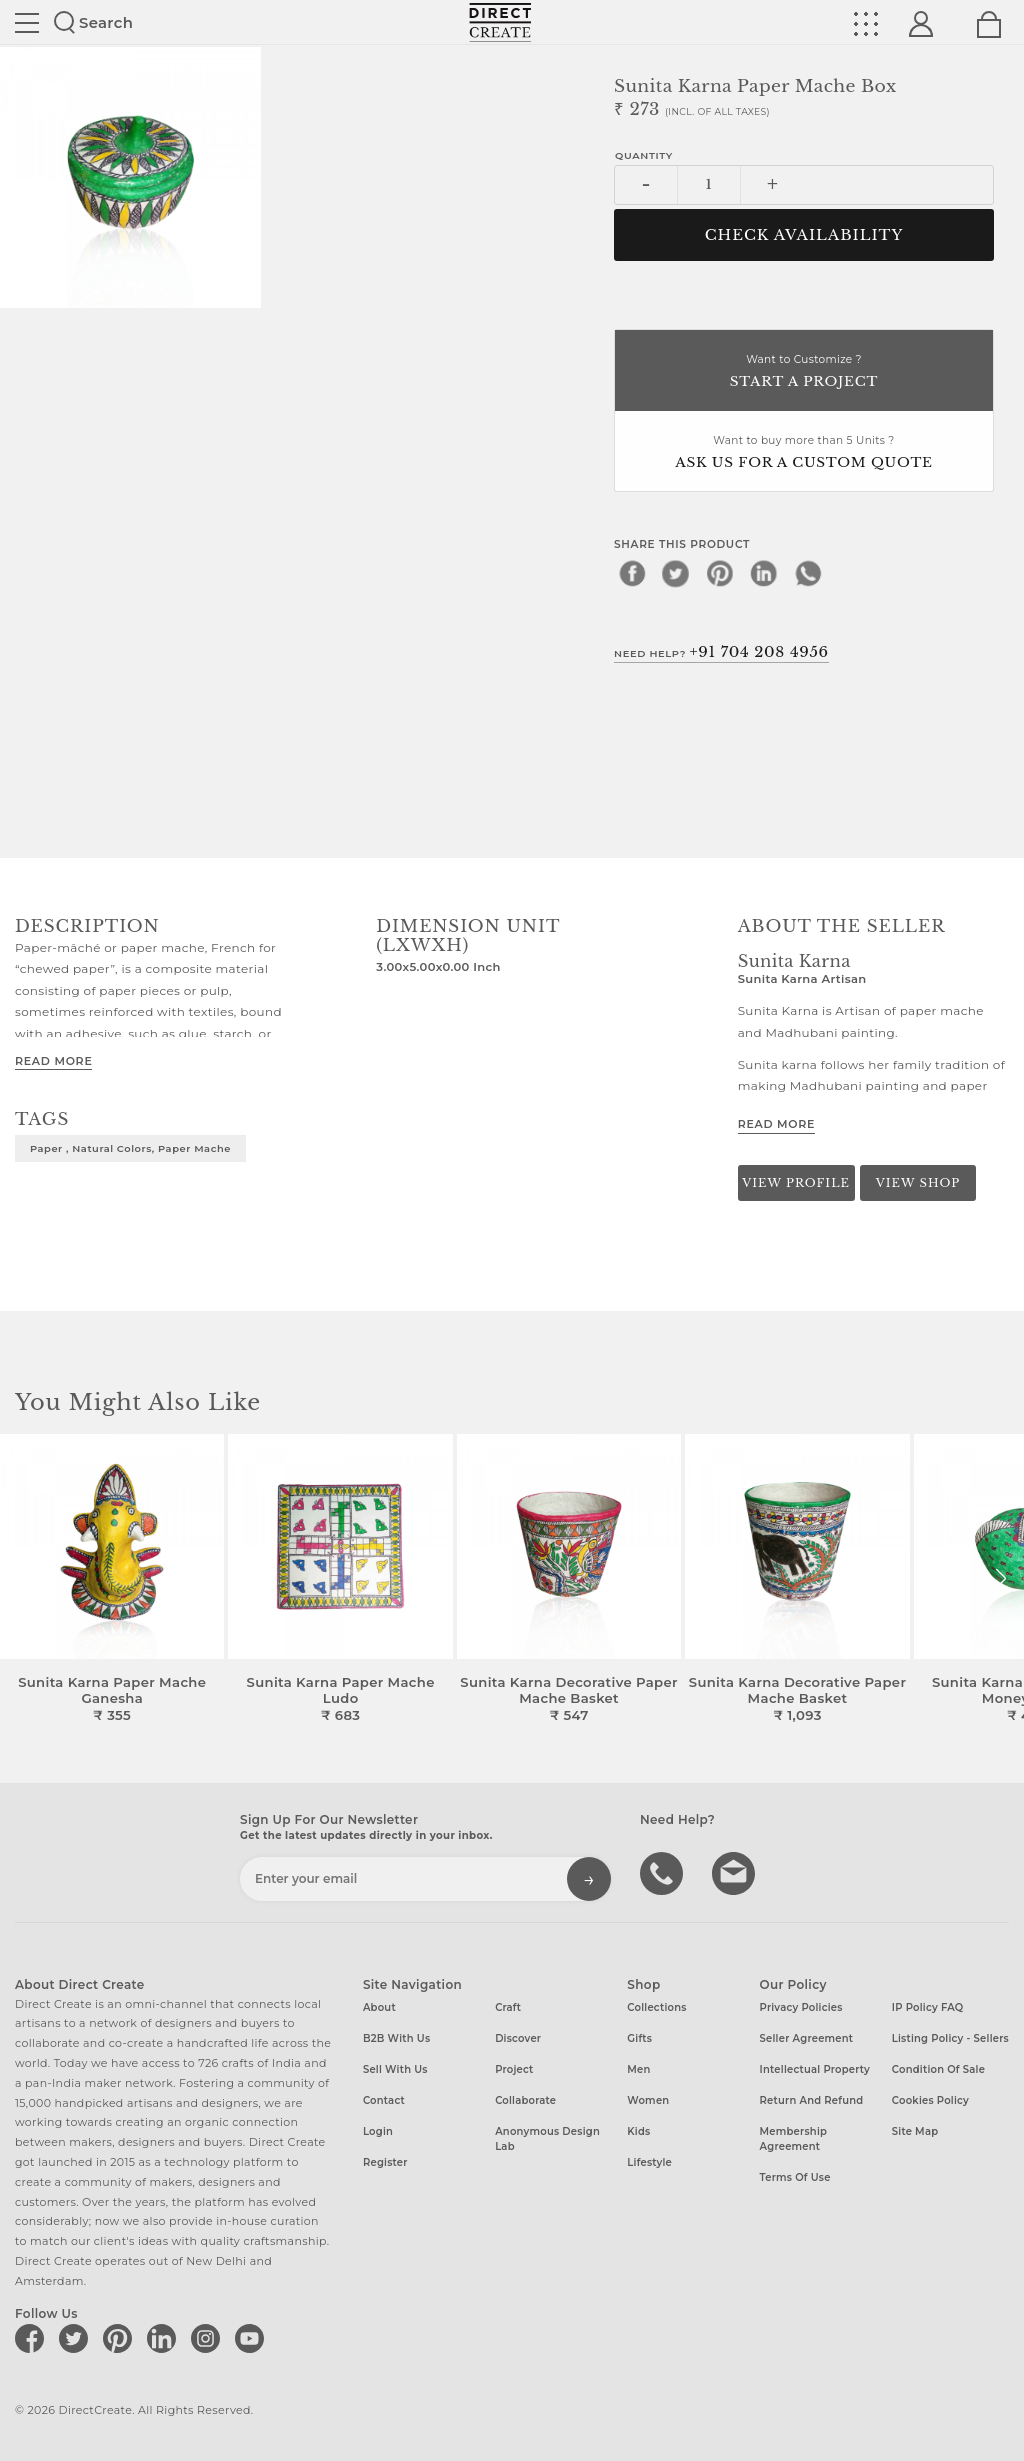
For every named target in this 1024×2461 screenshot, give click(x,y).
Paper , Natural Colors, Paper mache (130, 1148)
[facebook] (632, 573)
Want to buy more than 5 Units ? (804, 453)
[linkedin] (764, 573)
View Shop (918, 1183)
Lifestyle (649, 2162)
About (379, 2007)
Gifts (639, 2038)
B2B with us (396, 2038)
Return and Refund (812, 2100)
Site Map (915, 2131)
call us (664, 1872)
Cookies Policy (930, 2100)
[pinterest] (720, 573)
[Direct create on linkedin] (165, 2338)
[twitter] (676, 573)
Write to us (736, 1872)
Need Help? (721, 652)
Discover (518, 2038)
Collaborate (525, 2100)
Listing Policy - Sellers (950, 2038)
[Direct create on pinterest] (121, 2338)
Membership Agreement (794, 2139)
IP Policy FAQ (928, 2007)
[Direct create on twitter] (77, 2338)
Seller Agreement (807, 2038)
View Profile (796, 1183)
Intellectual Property (815, 2069)
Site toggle (27, 23)
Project (514, 2069)
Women (648, 2100)
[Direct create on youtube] (253, 2338)
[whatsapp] (808, 573)
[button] (1000, 1579)
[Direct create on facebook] (33, 2338)
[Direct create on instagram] (209, 2338)
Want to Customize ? (804, 372)
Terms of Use (795, 2177)
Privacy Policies (801, 2007)
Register (385, 2162)
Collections (656, 2007)
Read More (53, 1061)
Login (378, 2131)
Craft (508, 2007)
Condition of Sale (938, 2069)
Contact (384, 2100)
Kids (638, 2131)
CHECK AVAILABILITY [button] (804, 235)
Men (638, 2069)
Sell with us (395, 2069)
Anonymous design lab (547, 2139)
